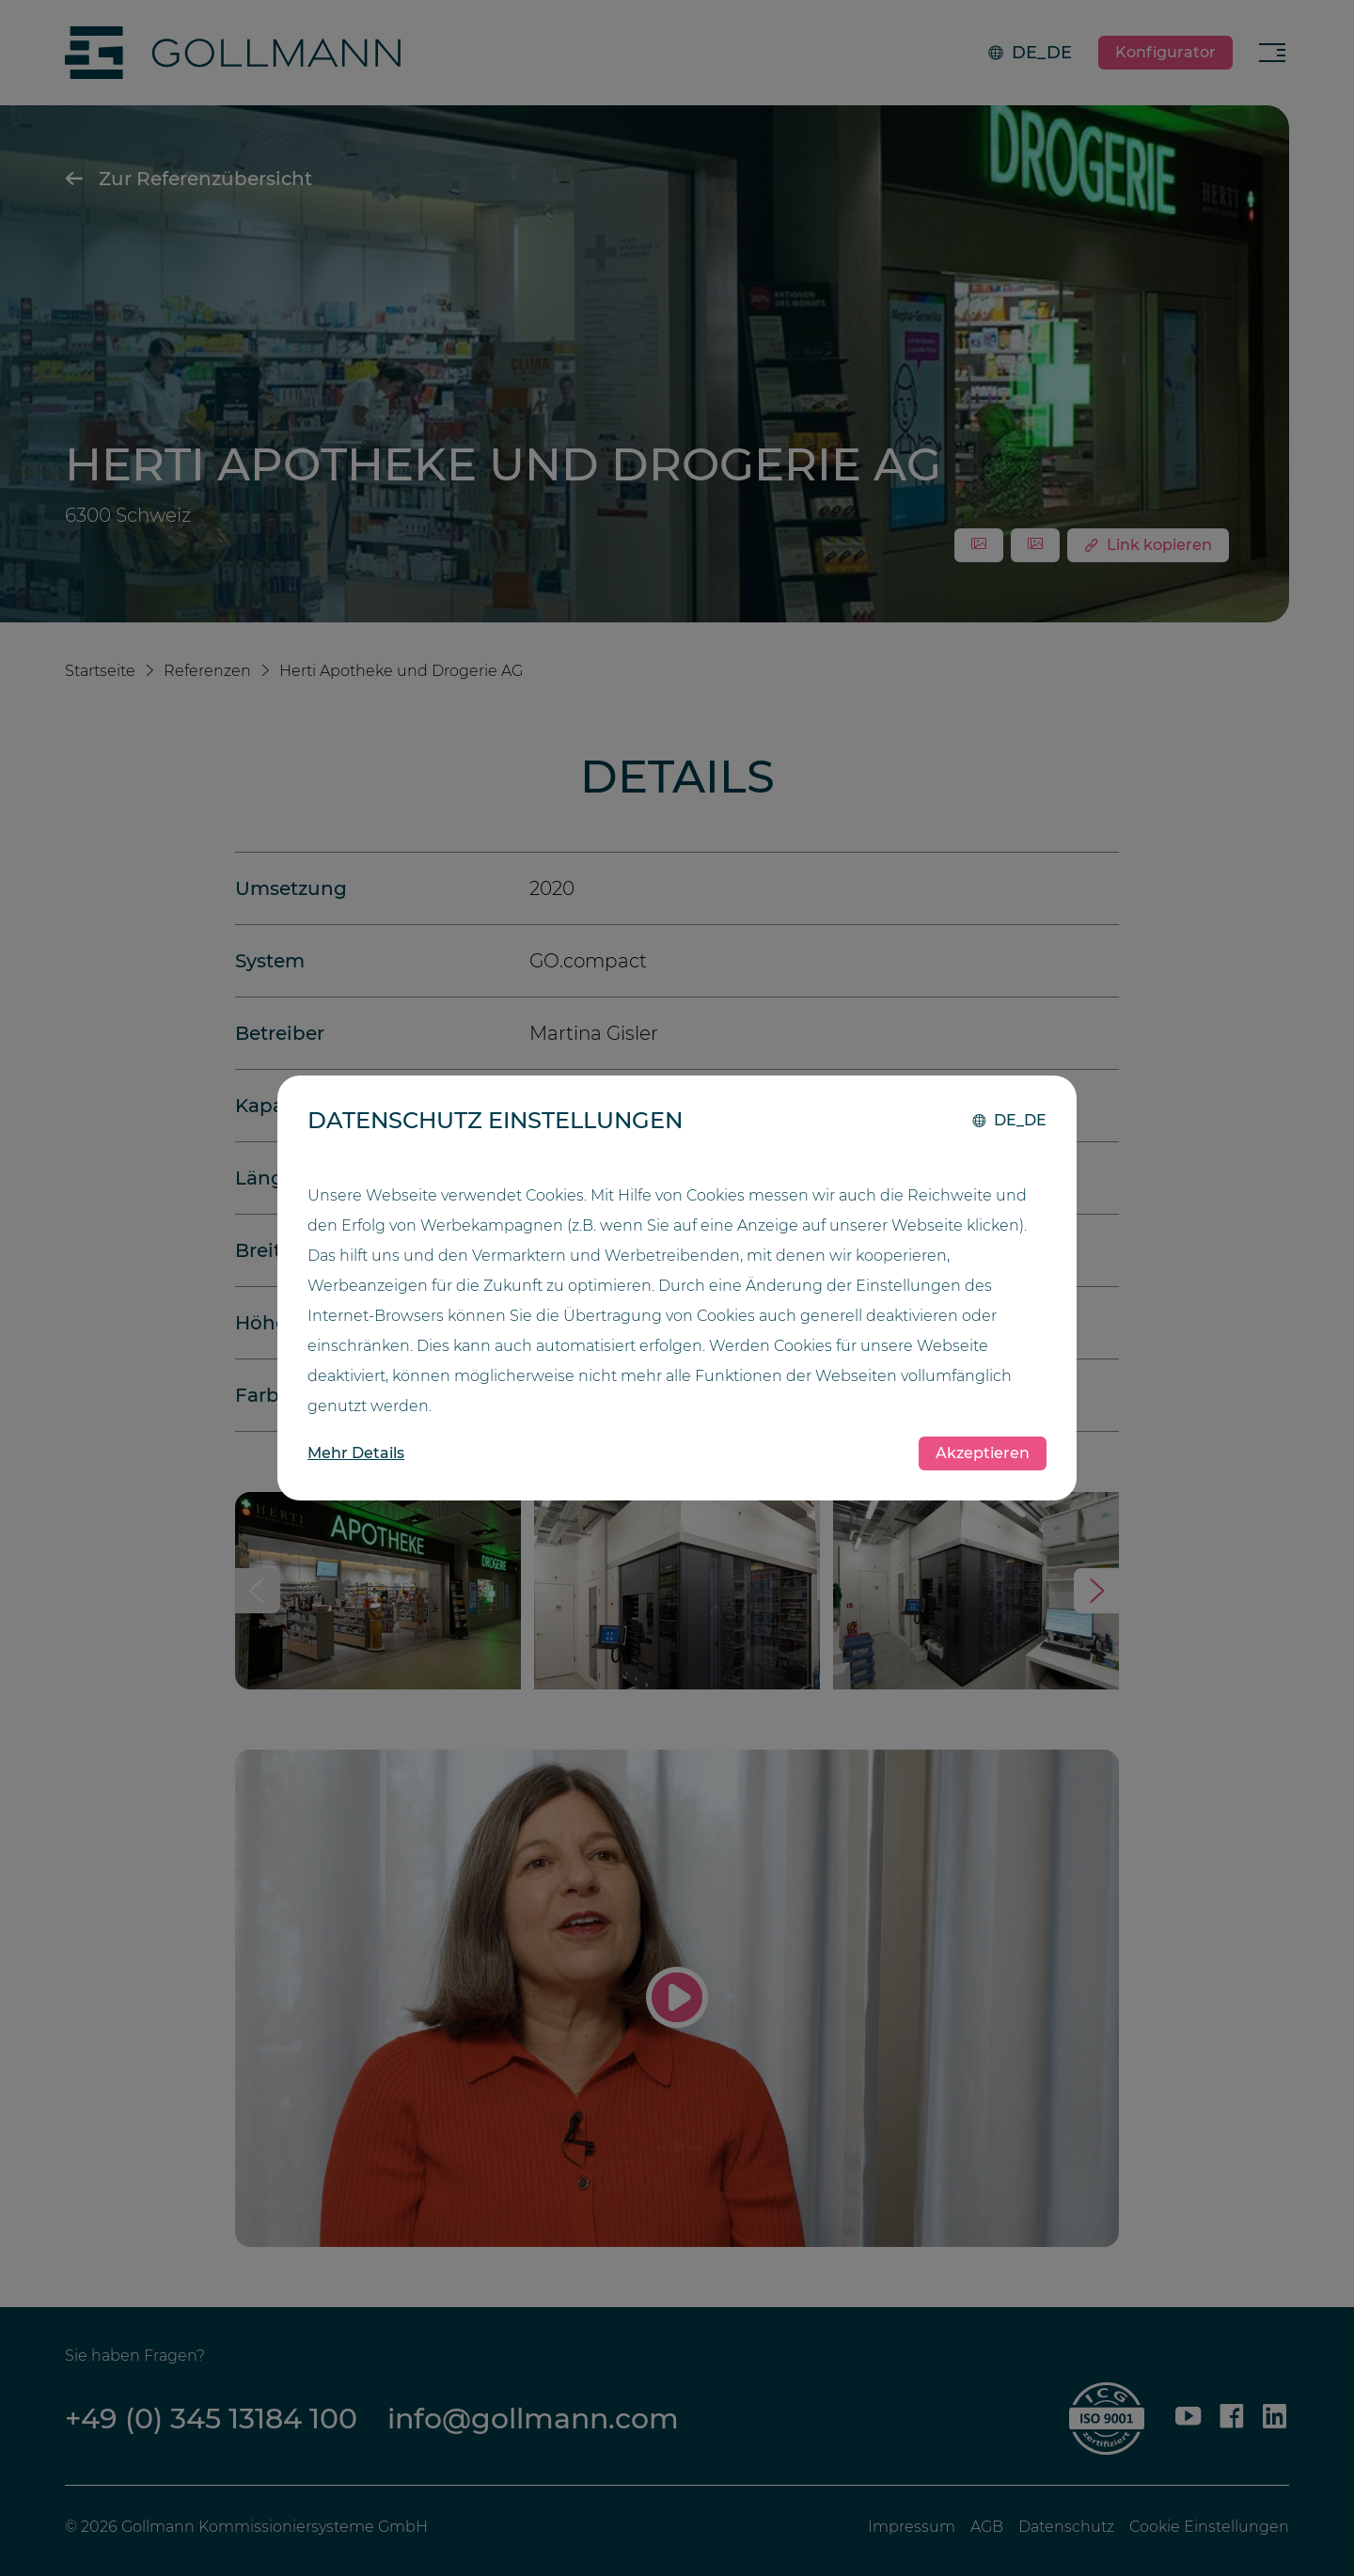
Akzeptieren (983, 1453)
